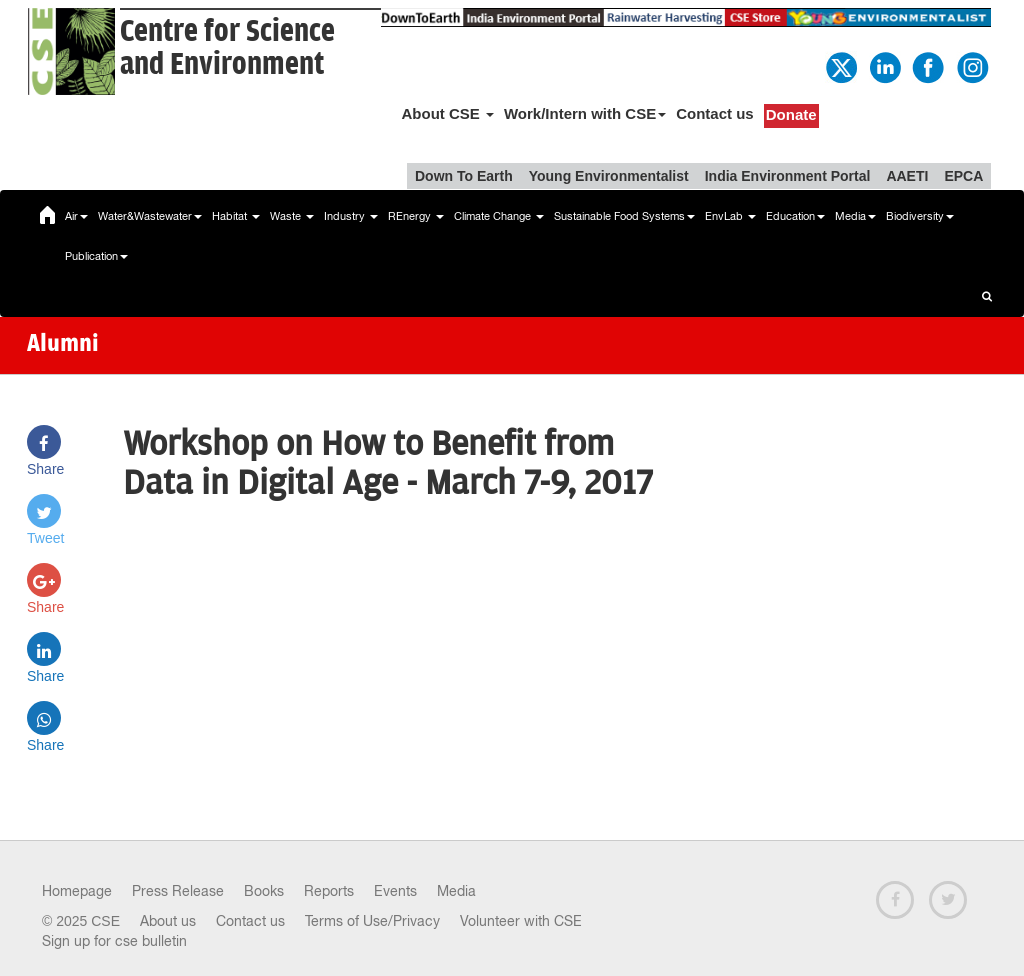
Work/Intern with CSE (585, 113)
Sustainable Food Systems (624, 216)
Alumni (63, 345)
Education (795, 216)
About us (168, 921)
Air (76, 216)
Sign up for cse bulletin (114, 941)
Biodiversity (920, 216)
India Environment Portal (788, 176)
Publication (96, 256)
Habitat (236, 216)
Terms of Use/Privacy (372, 921)
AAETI (907, 176)
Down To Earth (464, 176)
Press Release (178, 891)
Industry (351, 216)
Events (395, 891)
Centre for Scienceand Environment (227, 48)
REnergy (416, 216)
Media (855, 216)
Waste (292, 216)
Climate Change (499, 216)
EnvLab (730, 216)
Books (264, 891)
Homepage (77, 891)
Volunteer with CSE (521, 921)
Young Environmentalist (609, 176)
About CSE (447, 113)
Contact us (715, 113)
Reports (329, 891)
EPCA (963, 176)
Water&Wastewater (150, 216)
